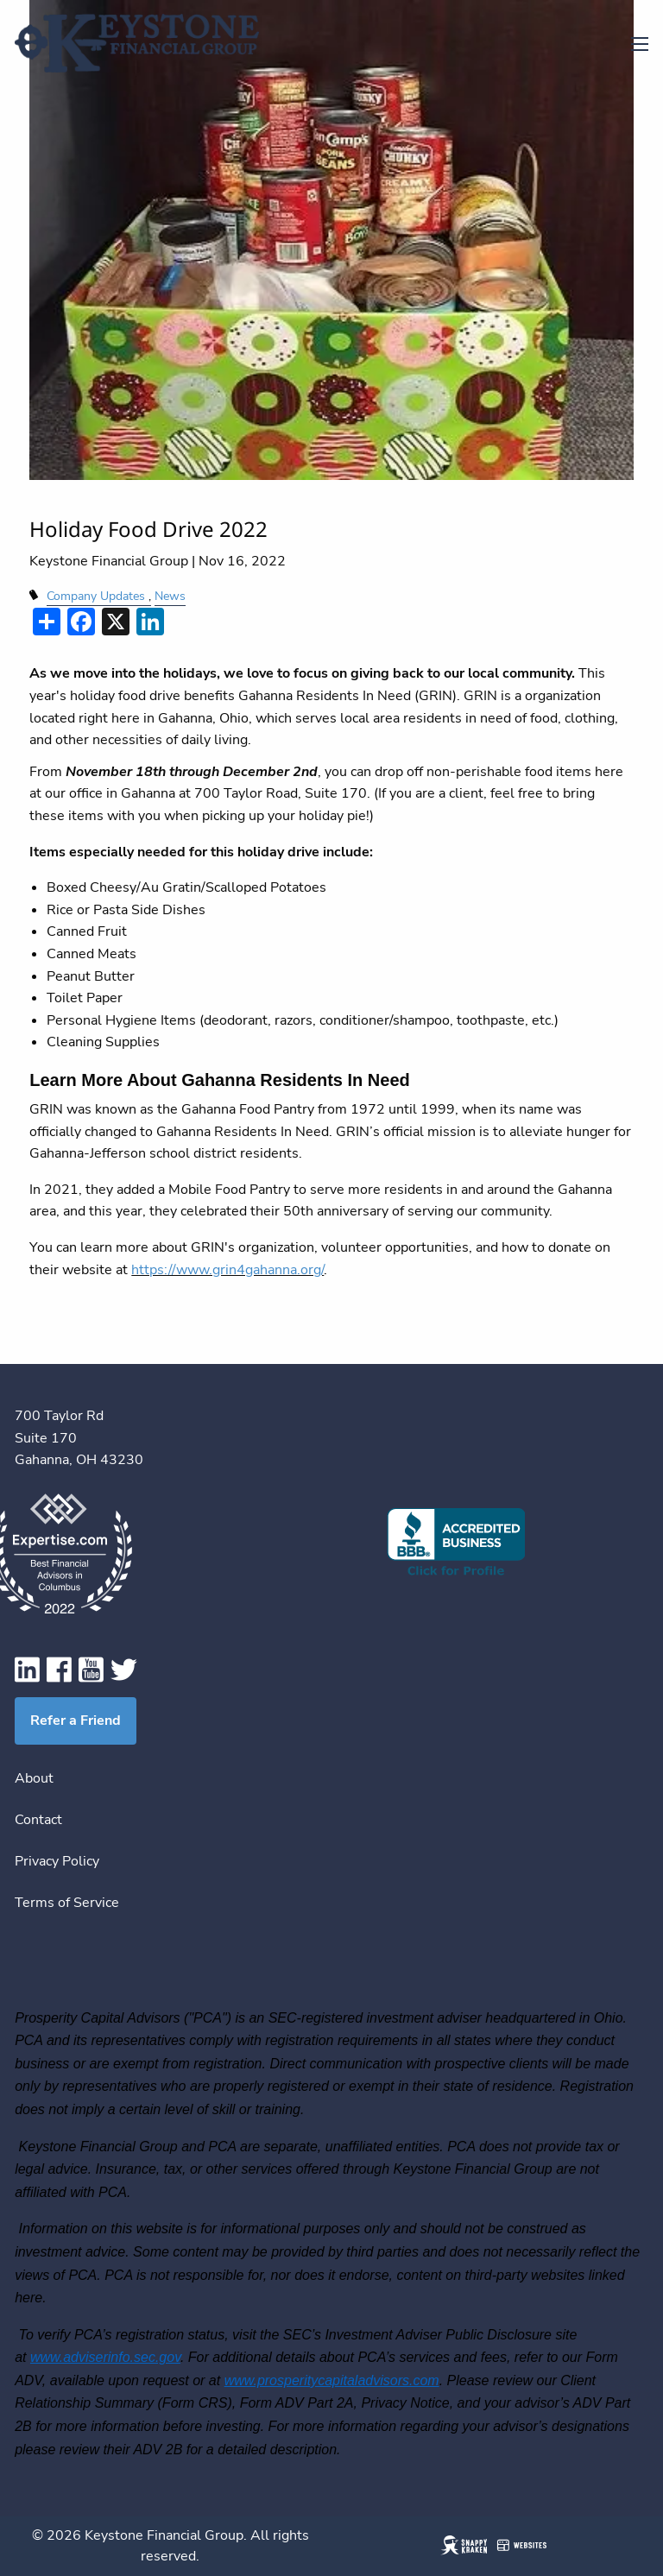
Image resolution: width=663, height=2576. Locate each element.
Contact (38, 1819)
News (170, 595)
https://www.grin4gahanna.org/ (227, 1269)
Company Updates (96, 595)
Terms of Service (67, 1902)
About (34, 1778)
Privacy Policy (57, 1861)
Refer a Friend (75, 1720)
